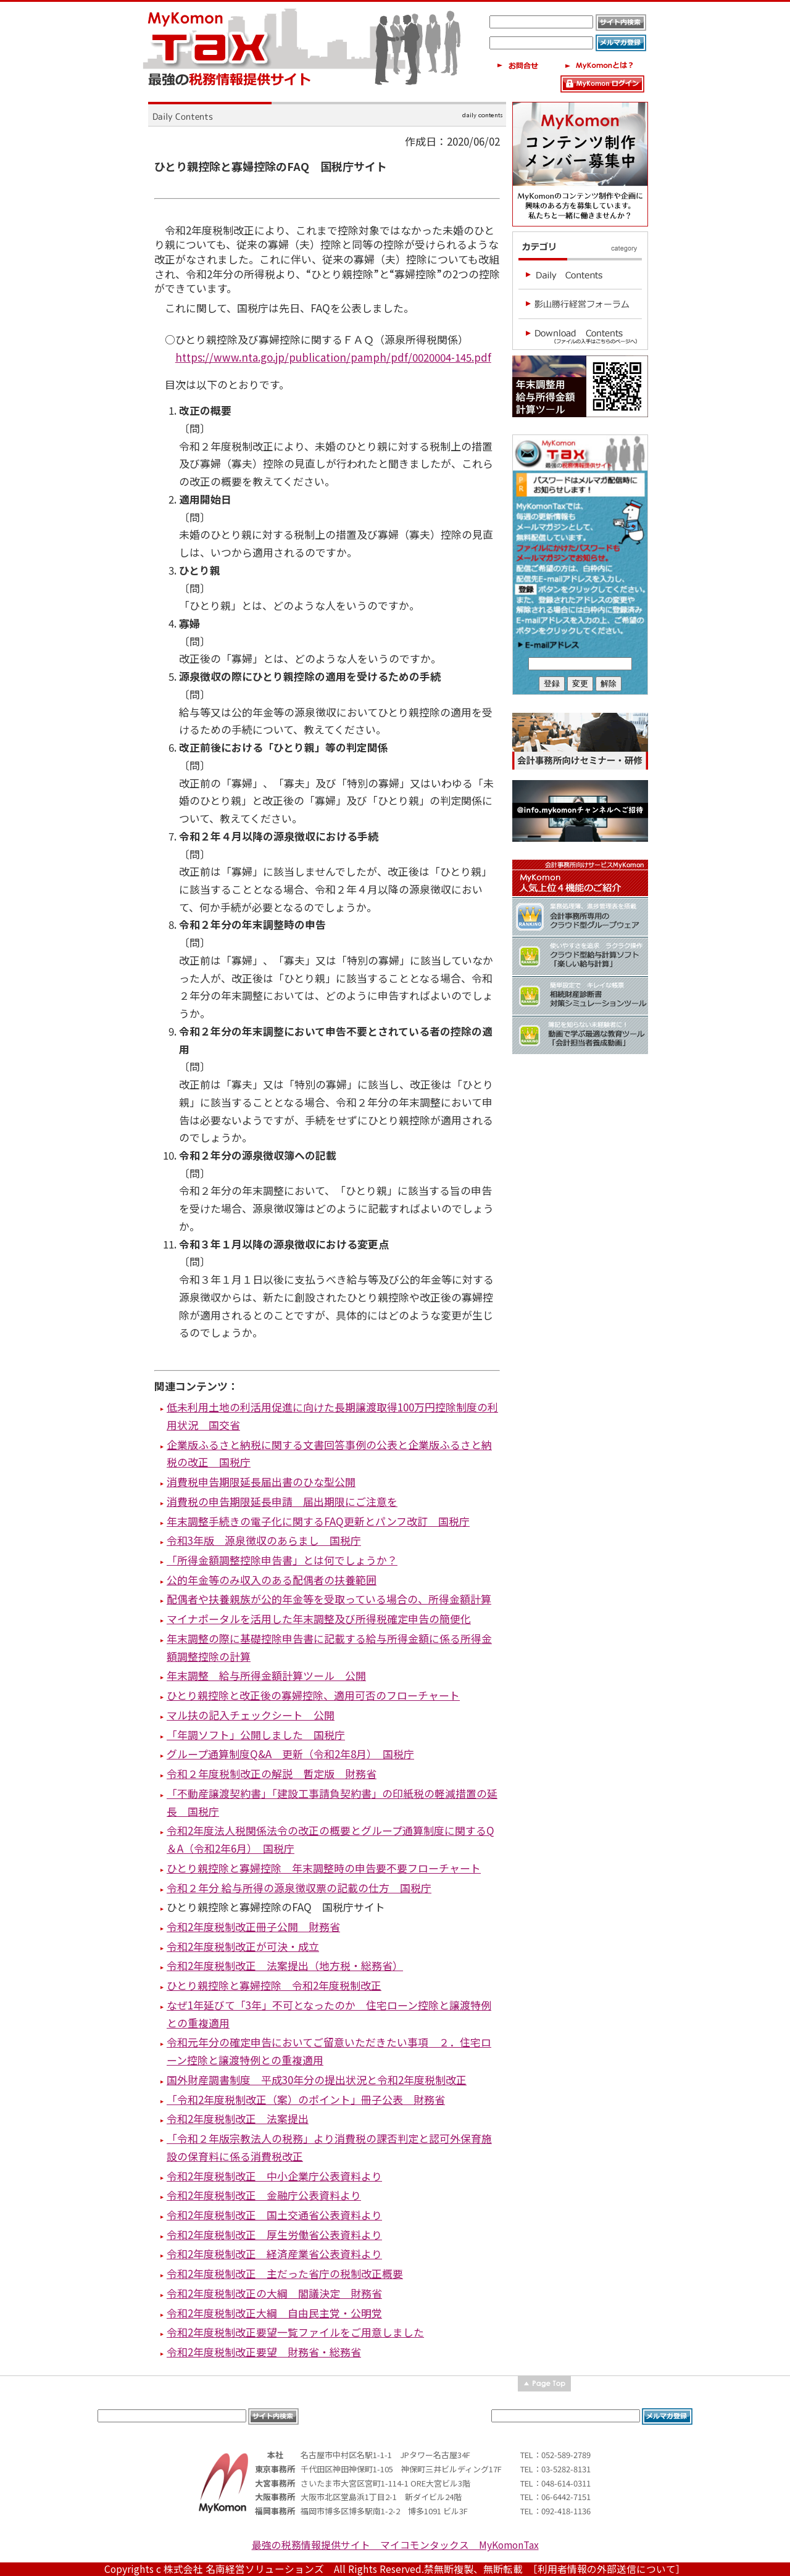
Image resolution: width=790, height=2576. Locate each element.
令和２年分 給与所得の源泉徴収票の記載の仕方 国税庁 (299, 1887)
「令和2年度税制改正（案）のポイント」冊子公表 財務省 (306, 2099)
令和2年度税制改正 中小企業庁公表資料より (274, 2175)
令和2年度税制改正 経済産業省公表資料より (274, 2253)
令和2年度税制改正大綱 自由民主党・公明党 (274, 2312)
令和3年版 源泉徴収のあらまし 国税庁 (264, 1540)
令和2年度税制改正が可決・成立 (243, 1946)
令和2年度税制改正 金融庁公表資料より (264, 2195)
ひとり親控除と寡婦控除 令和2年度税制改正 (274, 1985)
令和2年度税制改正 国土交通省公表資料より (274, 2214)
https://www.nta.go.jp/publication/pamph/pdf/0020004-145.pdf (333, 357)
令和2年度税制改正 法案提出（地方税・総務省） (285, 1965)
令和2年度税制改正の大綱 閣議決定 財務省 (274, 2293)
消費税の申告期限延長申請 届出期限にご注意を (282, 1501)
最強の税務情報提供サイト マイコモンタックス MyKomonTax (395, 2545)
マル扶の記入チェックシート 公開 (251, 1714)
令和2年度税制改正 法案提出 (238, 2118)
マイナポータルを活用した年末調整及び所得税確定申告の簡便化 (319, 1618)
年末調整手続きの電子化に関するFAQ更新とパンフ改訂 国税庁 (318, 1521)
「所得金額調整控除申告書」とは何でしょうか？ (282, 1560)
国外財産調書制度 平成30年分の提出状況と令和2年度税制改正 (317, 2079)
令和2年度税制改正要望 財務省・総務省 (264, 2351)
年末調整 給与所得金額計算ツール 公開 (266, 1675)
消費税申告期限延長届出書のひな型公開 (261, 1481)
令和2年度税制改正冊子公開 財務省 (253, 1926)
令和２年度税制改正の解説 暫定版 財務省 (271, 1773)
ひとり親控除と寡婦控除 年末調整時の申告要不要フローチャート (324, 1868)
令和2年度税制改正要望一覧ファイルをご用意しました (295, 2332)
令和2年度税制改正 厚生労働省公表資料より (274, 2234)
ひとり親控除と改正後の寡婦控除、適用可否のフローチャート (313, 1695)
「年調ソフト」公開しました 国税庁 (256, 1734)
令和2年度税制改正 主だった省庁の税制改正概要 (285, 2273)
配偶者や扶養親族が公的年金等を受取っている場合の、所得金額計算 (329, 1598)
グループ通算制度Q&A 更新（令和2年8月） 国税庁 (290, 1753)
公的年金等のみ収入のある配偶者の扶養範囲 (271, 1579)
